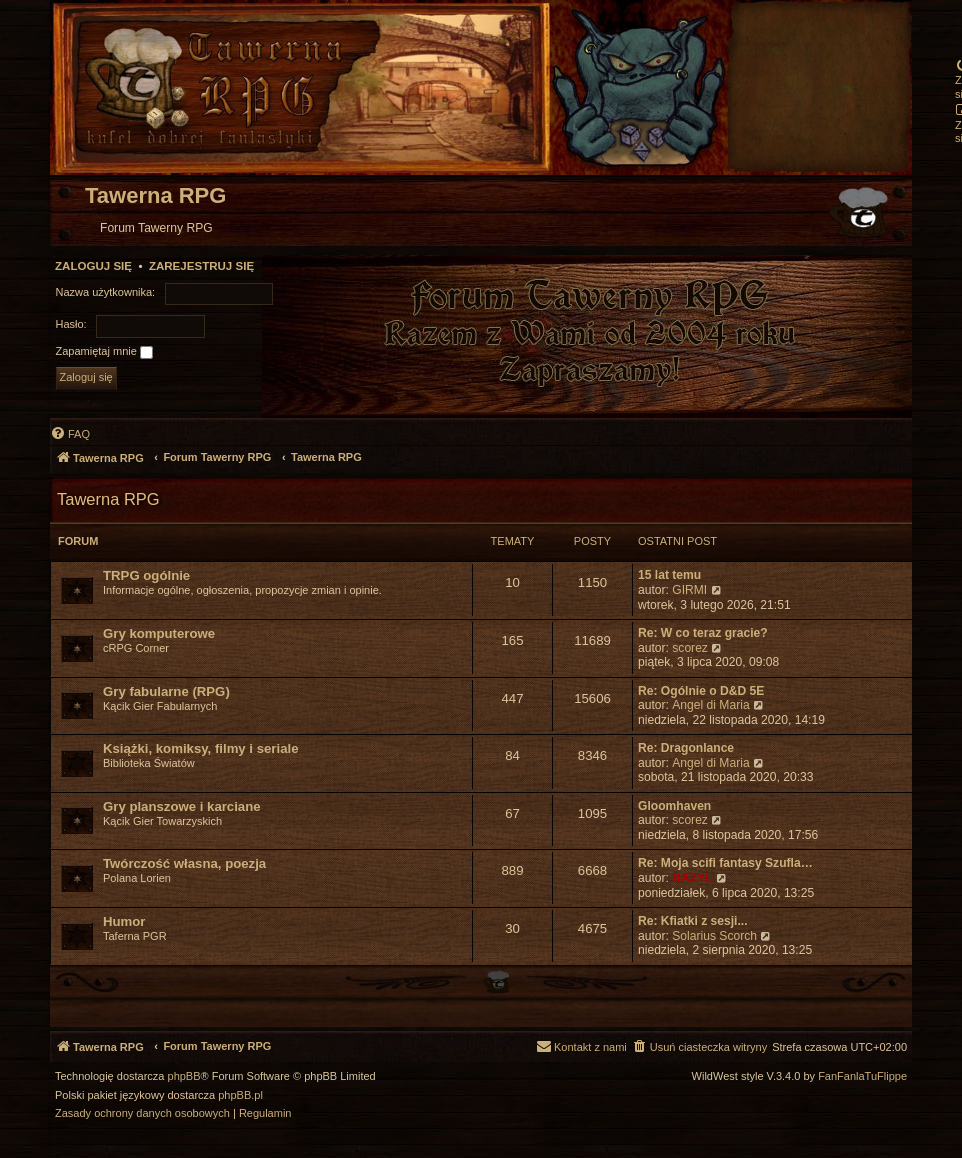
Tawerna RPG (108, 499)
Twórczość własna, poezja (184, 863)
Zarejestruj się (201, 266)
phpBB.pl (240, 1095)
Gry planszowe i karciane (182, 806)
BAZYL (692, 878)
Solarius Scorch (714, 936)
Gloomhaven (674, 806)
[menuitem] (70, 434)
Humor (124, 921)
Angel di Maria (710, 705)
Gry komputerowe (159, 633)
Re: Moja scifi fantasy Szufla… (725, 863)
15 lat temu (669, 575)
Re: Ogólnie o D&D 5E (701, 691)
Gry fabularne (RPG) (166, 691)
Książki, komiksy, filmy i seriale (200, 748)
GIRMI (689, 590)
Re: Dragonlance (686, 748)
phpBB (184, 1076)
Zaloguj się (93, 266)
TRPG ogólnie (146, 575)
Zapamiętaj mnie (104, 352)
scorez (690, 648)
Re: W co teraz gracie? (703, 633)
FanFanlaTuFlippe (862, 1076)
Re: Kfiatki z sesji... (693, 921)
